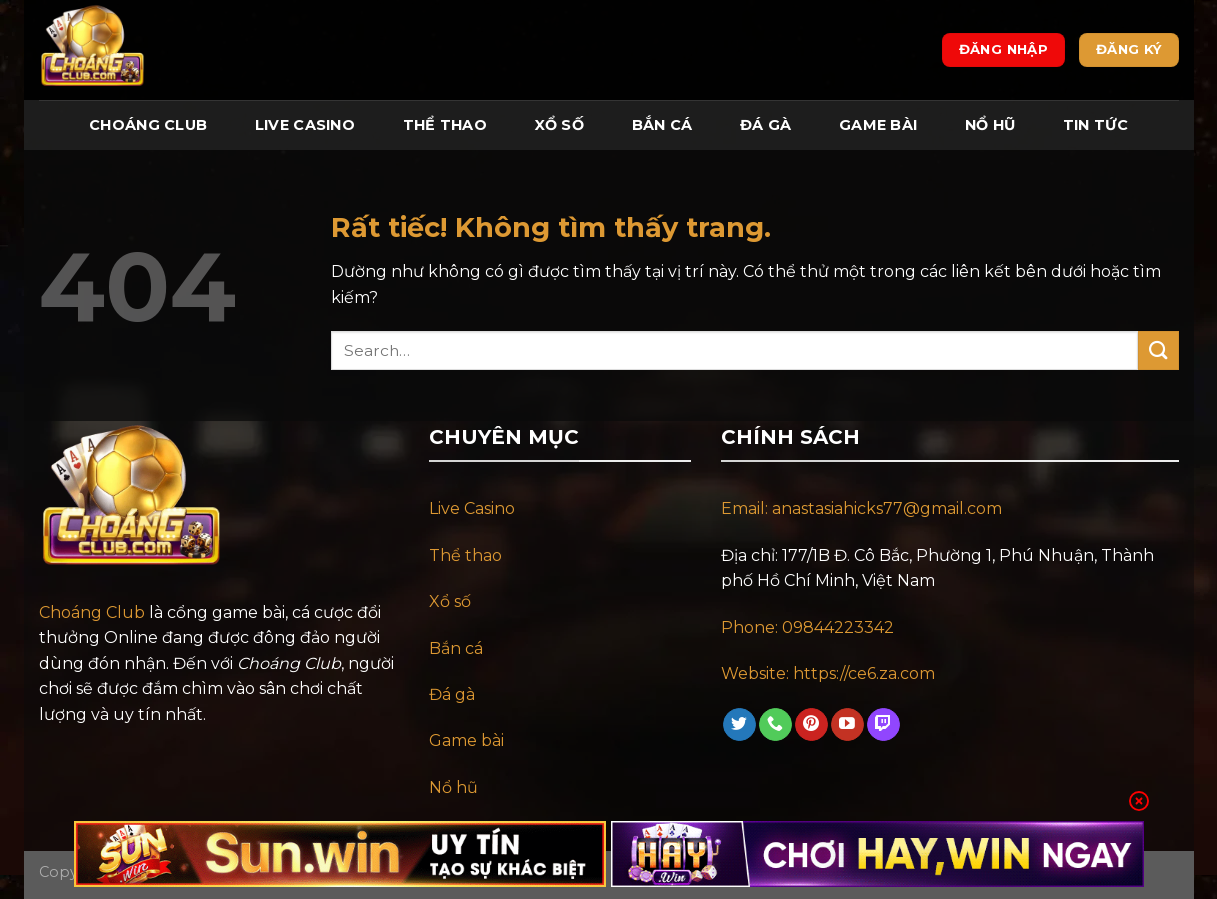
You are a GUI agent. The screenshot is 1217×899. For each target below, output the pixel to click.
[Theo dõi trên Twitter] (739, 725)
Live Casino (305, 125)
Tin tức (1095, 125)
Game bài (466, 740)
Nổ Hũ (990, 125)
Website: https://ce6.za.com (830, 673)
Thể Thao (445, 125)
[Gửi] (1158, 350)
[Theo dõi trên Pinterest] (811, 725)
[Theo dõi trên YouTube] (847, 725)
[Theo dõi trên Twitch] (883, 725)
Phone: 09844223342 (807, 627)
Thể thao (465, 555)
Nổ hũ (453, 787)
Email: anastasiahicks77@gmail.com (861, 508)
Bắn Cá (662, 125)
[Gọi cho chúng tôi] (775, 725)
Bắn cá (456, 648)
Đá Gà (765, 125)
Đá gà (452, 694)
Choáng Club (148, 125)
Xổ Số (559, 125)
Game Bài (878, 125)
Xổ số (450, 601)
